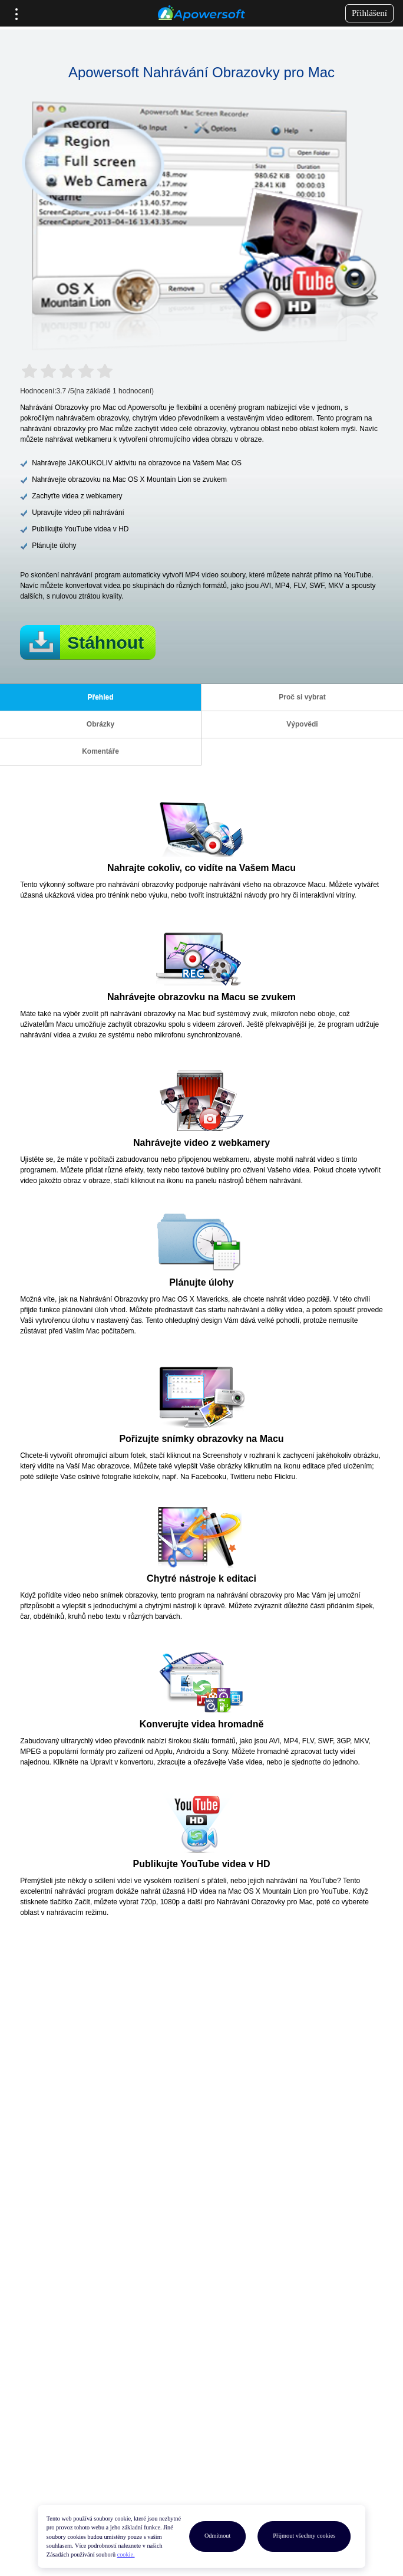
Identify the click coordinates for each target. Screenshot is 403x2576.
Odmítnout (217, 2535)
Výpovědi (302, 724)
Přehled (100, 697)
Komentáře (100, 751)
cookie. (126, 2554)
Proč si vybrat (302, 697)
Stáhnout (105, 642)
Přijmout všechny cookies (304, 2535)
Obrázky (100, 724)
